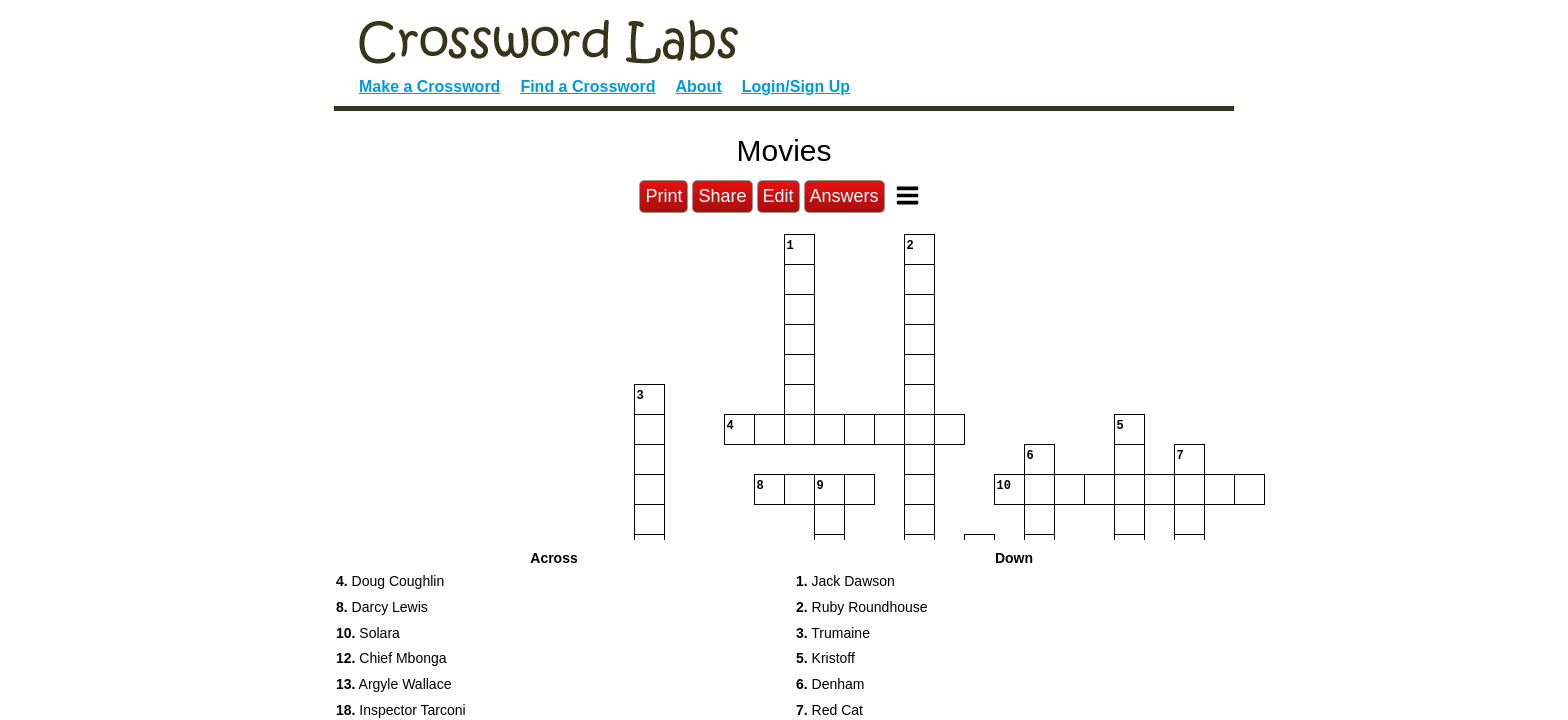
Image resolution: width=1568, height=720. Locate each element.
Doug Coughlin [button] (390, 581)
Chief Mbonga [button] (391, 658)
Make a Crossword (429, 86)
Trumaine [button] (833, 633)
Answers (844, 196)
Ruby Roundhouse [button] (862, 607)
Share (722, 196)
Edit (778, 196)
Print (663, 196)
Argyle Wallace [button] (393, 684)
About (699, 86)
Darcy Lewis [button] (382, 607)
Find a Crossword (587, 86)
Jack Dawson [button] (845, 581)
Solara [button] (368, 633)
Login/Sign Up (796, 86)
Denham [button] (830, 684)
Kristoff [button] (825, 658)
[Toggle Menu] (907, 195)
